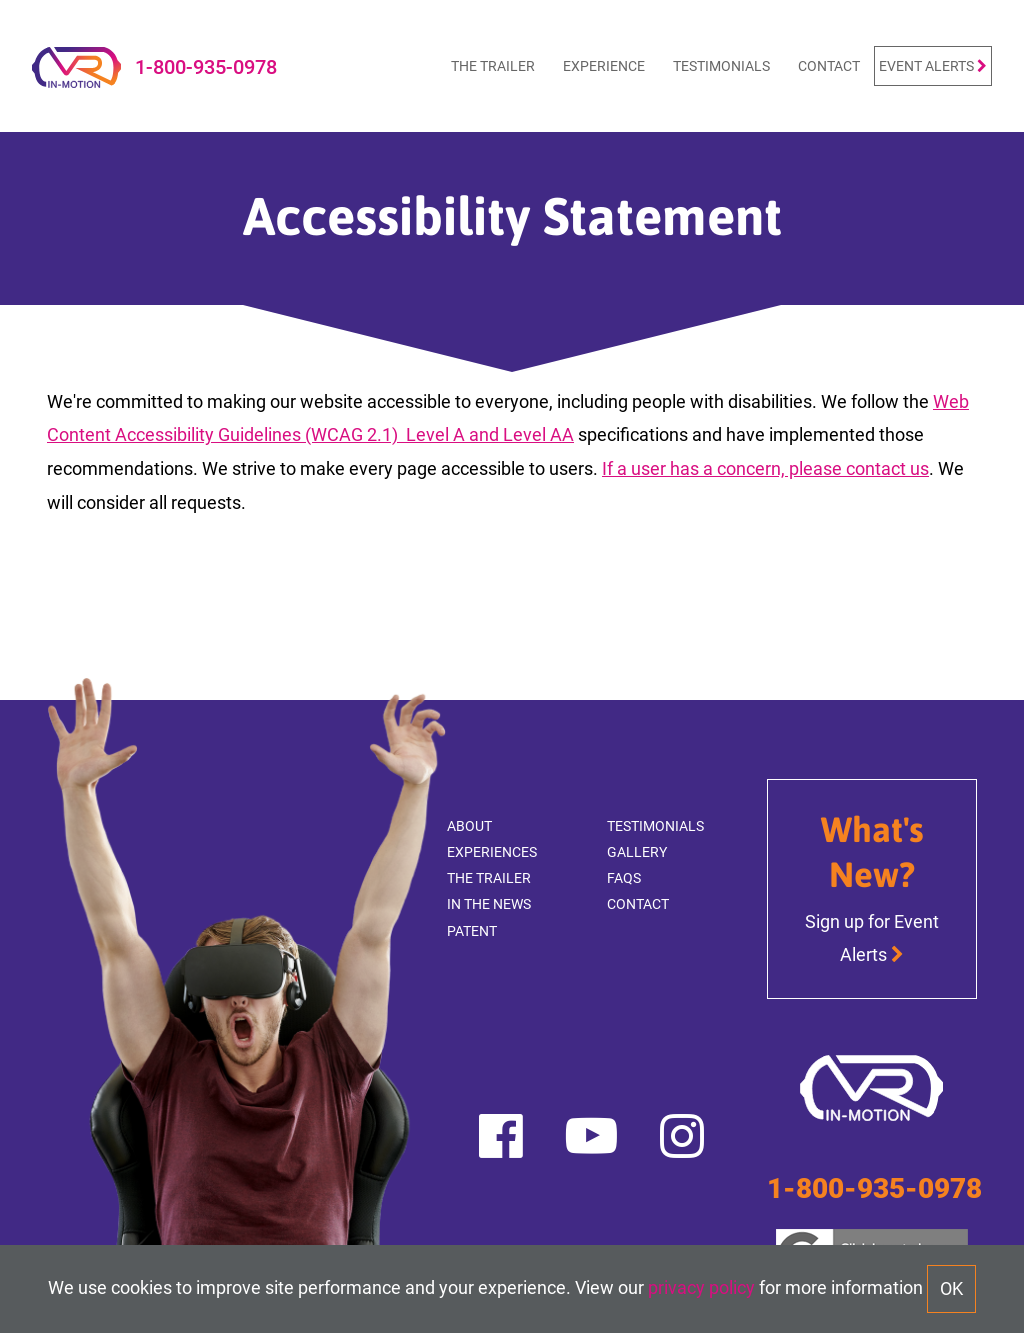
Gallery (637, 851)
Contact (829, 65)
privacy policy (701, 1287)
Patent (472, 930)
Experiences (492, 851)
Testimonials (721, 65)
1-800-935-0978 (206, 66)
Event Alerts (933, 65)
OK (951, 1288)
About (469, 825)
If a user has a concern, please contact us (765, 468)
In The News (489, 903)
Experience (604, 65)
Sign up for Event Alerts (872, 938)
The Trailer (493, 65)
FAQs (624, 877)
